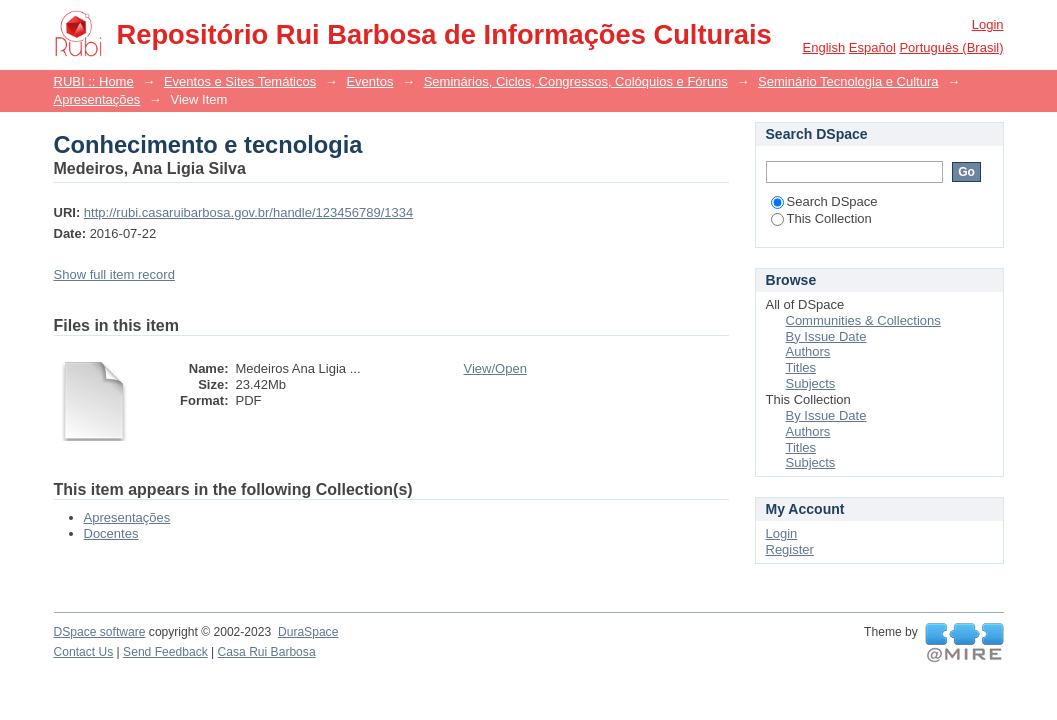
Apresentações (97, 99)
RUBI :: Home (94, 81)
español (872, 47)
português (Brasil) (951, 47)
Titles (801, 367)
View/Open (495, 368)
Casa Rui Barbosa (267, 652)
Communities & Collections (863, 320)
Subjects (811, 383)
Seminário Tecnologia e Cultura (848, 81)
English (824, 47)
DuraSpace (308, 632)
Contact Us (84, 652)
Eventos (369, 81)
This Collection (821, 218)
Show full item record (114, 274)
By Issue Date (826, 336)
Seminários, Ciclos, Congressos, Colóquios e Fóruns (576, 81)
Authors (808, 351)
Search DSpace (824, 201)
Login (988, 24)
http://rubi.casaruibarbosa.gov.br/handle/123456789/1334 (248, 212)
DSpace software (100, 632)
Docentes (111, 533)
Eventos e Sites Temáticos (240, 81)
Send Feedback (165, 652)
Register (790, 549)
